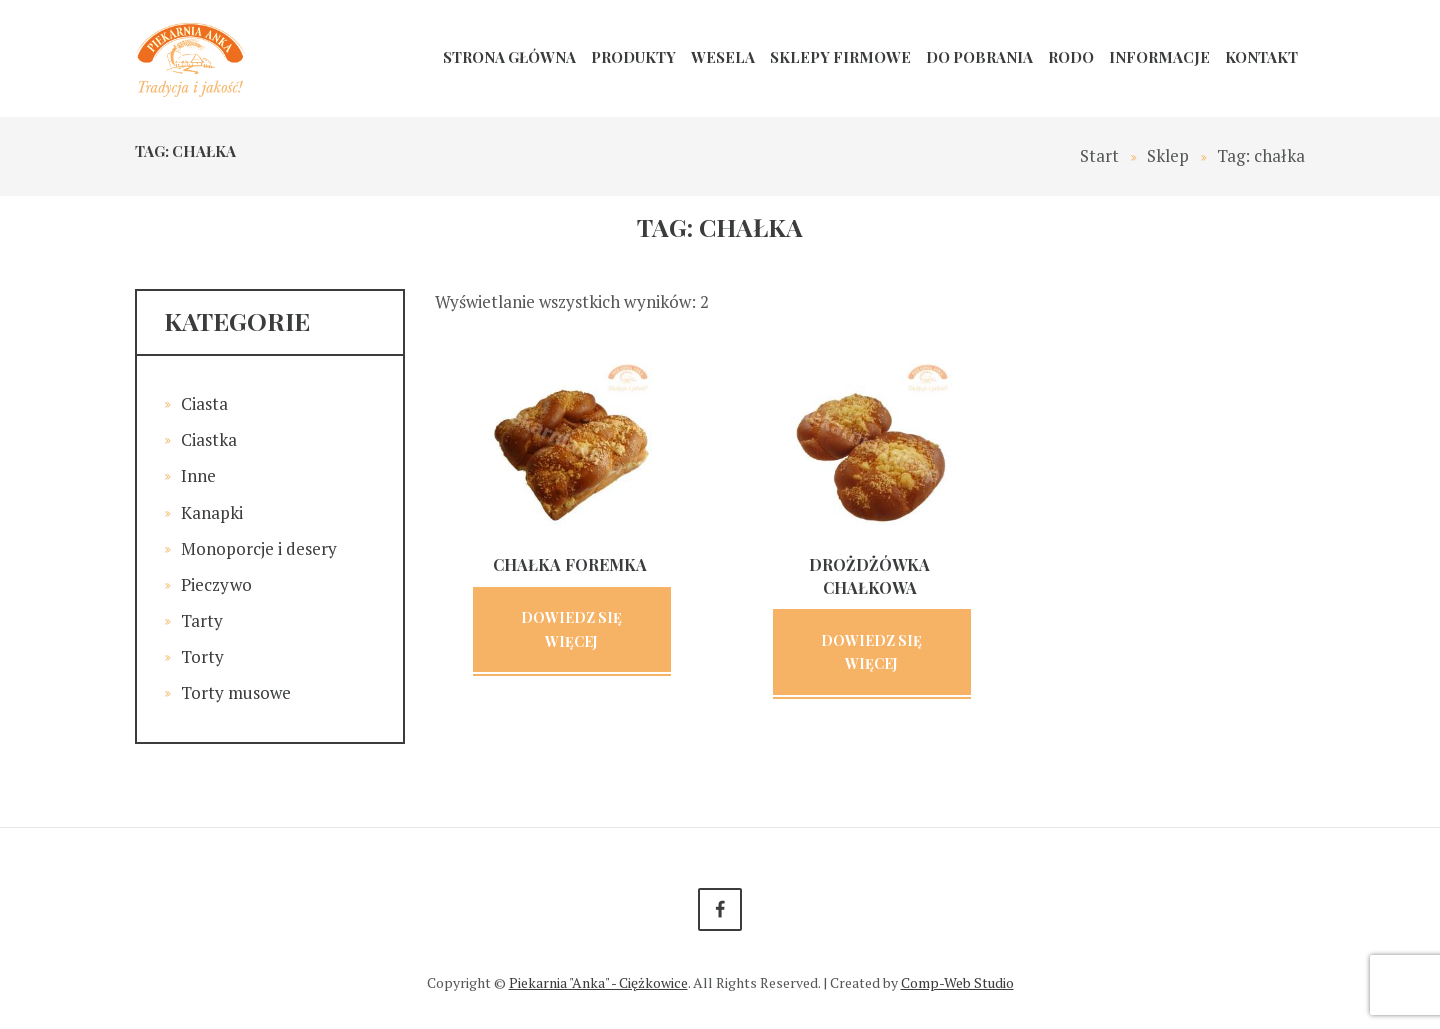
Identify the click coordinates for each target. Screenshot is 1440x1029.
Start (1099, 155)
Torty (202, 656)
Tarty (202, 620)
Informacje (1159, 57)
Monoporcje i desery (259, 548)
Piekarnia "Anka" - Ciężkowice (598, 982)
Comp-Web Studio (957, 982)
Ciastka (209, 439)
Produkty (633, 57)
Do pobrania (979, 57)
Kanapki (212, 512)
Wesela (723, 57)
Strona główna (509, 57)
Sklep (1168, 155)
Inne (198, 475)
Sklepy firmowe (840, 57)
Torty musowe (236, 692)
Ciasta (204, 403)
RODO (1071, 57)
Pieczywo (216, 584)
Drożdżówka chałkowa (869, 575)
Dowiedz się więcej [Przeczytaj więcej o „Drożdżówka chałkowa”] (871, 652)
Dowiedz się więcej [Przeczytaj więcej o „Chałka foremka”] (571, 629)
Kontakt (1261, 57)
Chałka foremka (570, 564)
